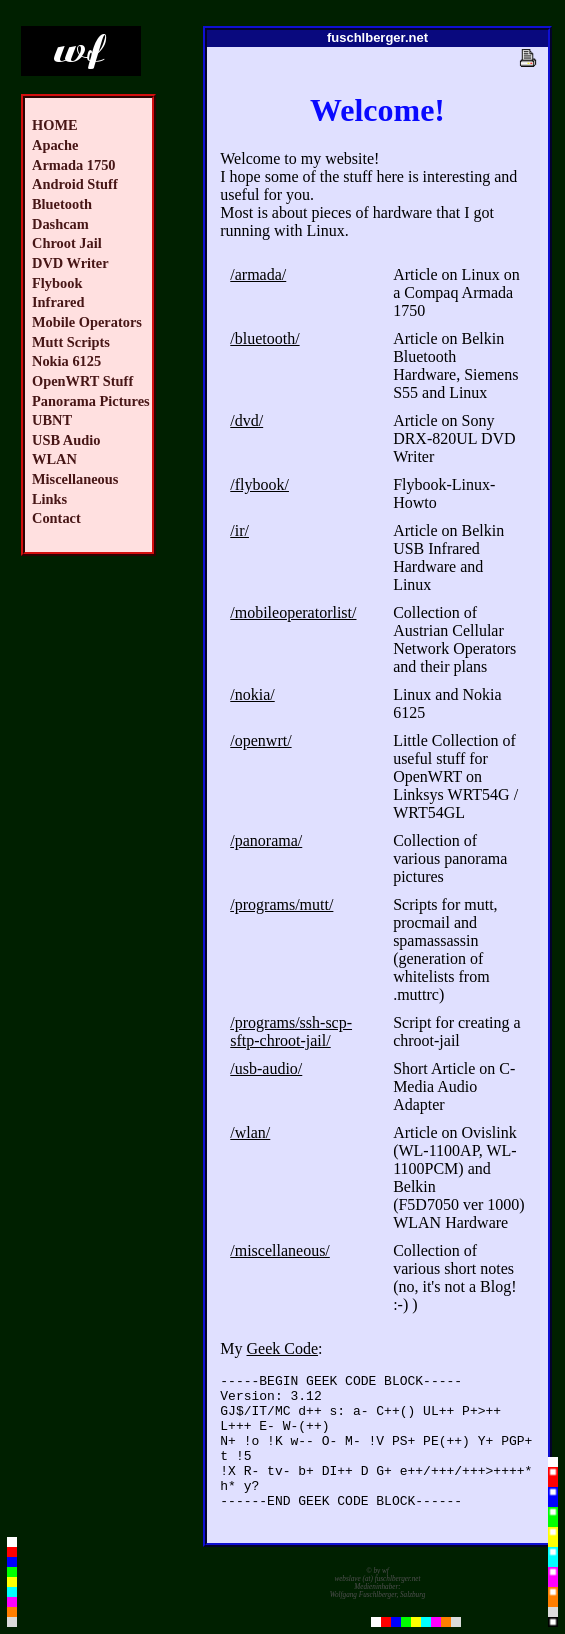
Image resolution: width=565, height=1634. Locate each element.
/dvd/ (246, 420)
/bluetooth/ (264, 338)
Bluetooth (62, 204)
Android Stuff (75, 184)
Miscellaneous (75, 479)
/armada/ (258, 274)
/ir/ (239, 530)
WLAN (54, 459)
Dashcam (60, 224)
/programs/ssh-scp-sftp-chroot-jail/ (291, 1031)
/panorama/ (266, 840)
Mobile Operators (87, 322)
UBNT (52, 420)
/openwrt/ (260, 740)
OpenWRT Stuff (82, 381)
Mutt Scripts (71, 342)
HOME (55, 125)
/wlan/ (250, 1132)
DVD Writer (70, 263)
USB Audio (66, 440)
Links (49, 499)
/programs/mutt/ (281, 904)
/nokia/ (252, 694)
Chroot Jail (67, 243)
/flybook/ (259, 484)
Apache (55, 145)
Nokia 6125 (66, 361)
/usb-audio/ (266, 1068)
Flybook (57, 283)
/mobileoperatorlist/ (293, 612)
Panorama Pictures (91, 401)
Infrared (58, 302)
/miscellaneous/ (280, 1250)
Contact (56, 518)
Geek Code (283, 1348)
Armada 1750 (74, 165)
